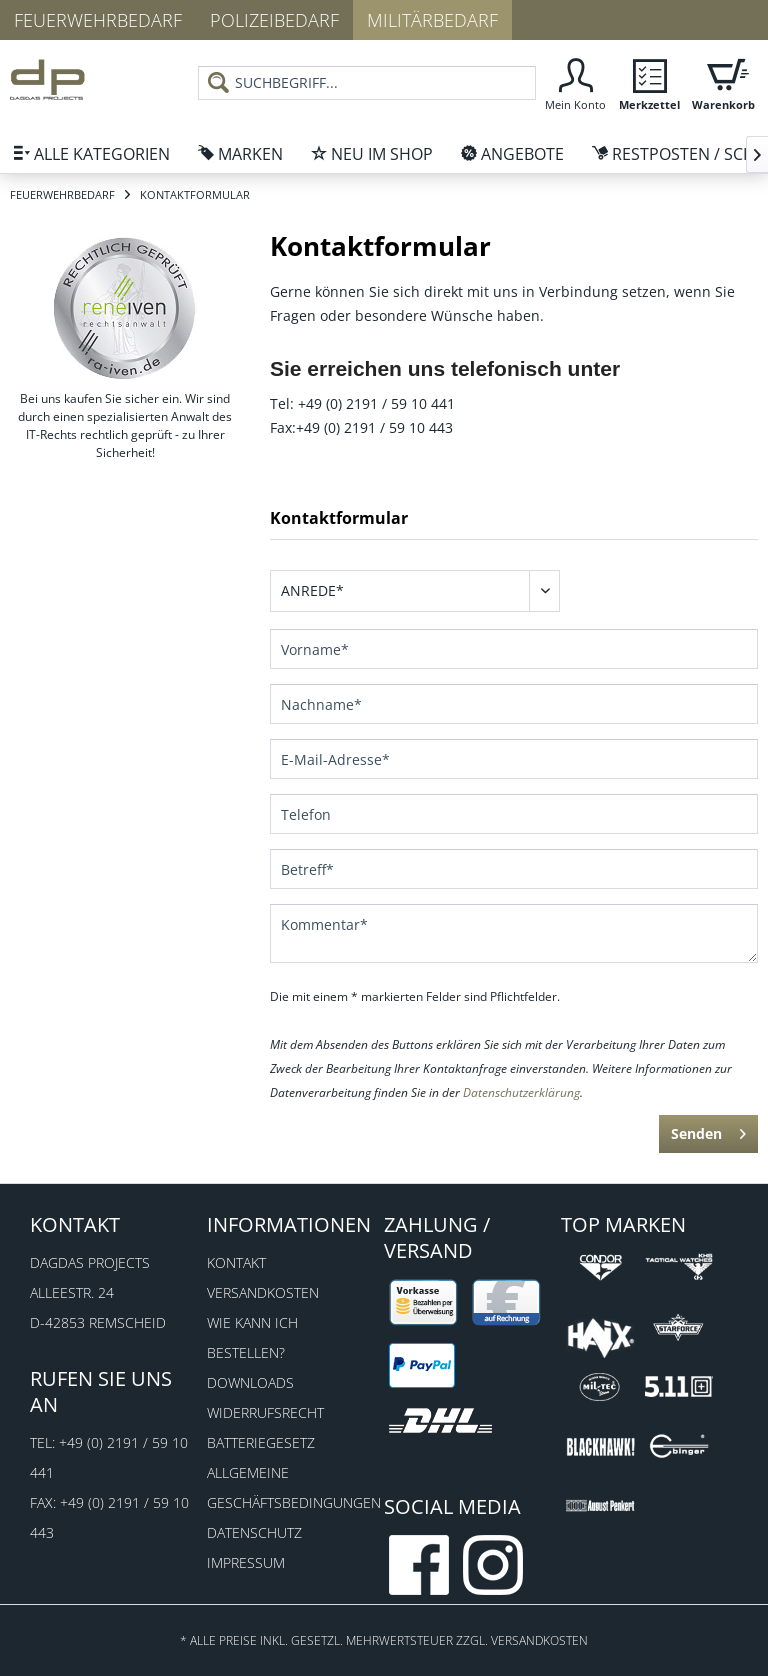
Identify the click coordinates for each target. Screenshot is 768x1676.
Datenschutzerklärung (521, 1092)
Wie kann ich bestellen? (252, 1337)
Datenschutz (254, 1532)
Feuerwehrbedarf (98, 20)
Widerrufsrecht (265, 1412)
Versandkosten (263, 1292)
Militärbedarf (432, 20)
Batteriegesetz (261, 1442)
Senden (708, 1130)
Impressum (246, 1562)
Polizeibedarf (274, 20)
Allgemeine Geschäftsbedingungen (290, 1487)
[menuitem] (575, 82)
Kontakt (236, 1262)
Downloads (250, 1382)
